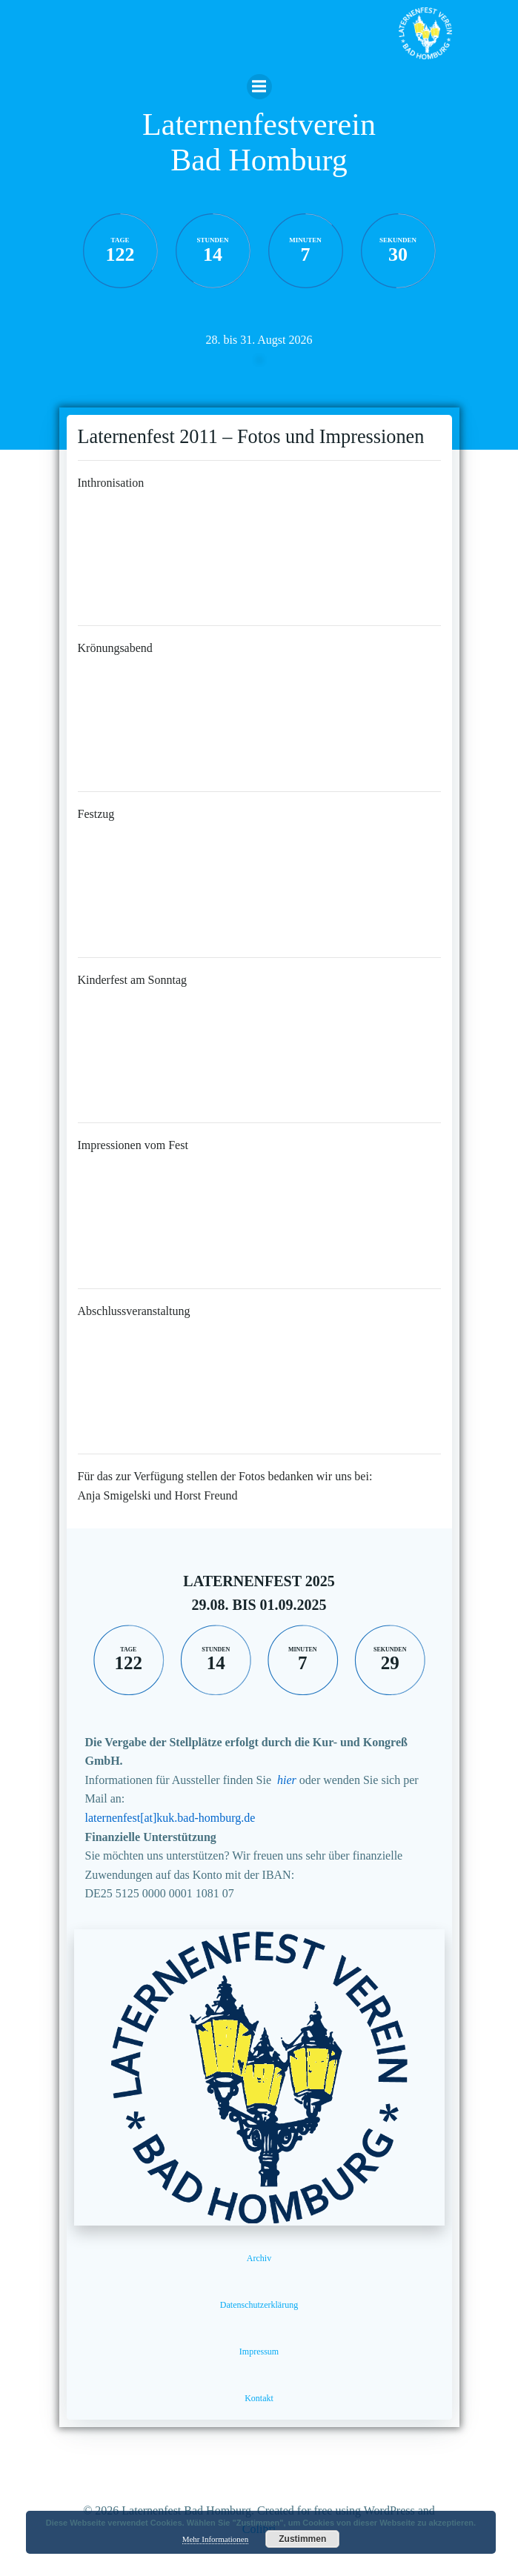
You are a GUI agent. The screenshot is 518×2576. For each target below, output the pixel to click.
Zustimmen (302, 2539)
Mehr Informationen (215, 2539)
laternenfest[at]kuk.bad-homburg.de (170, 1817)
